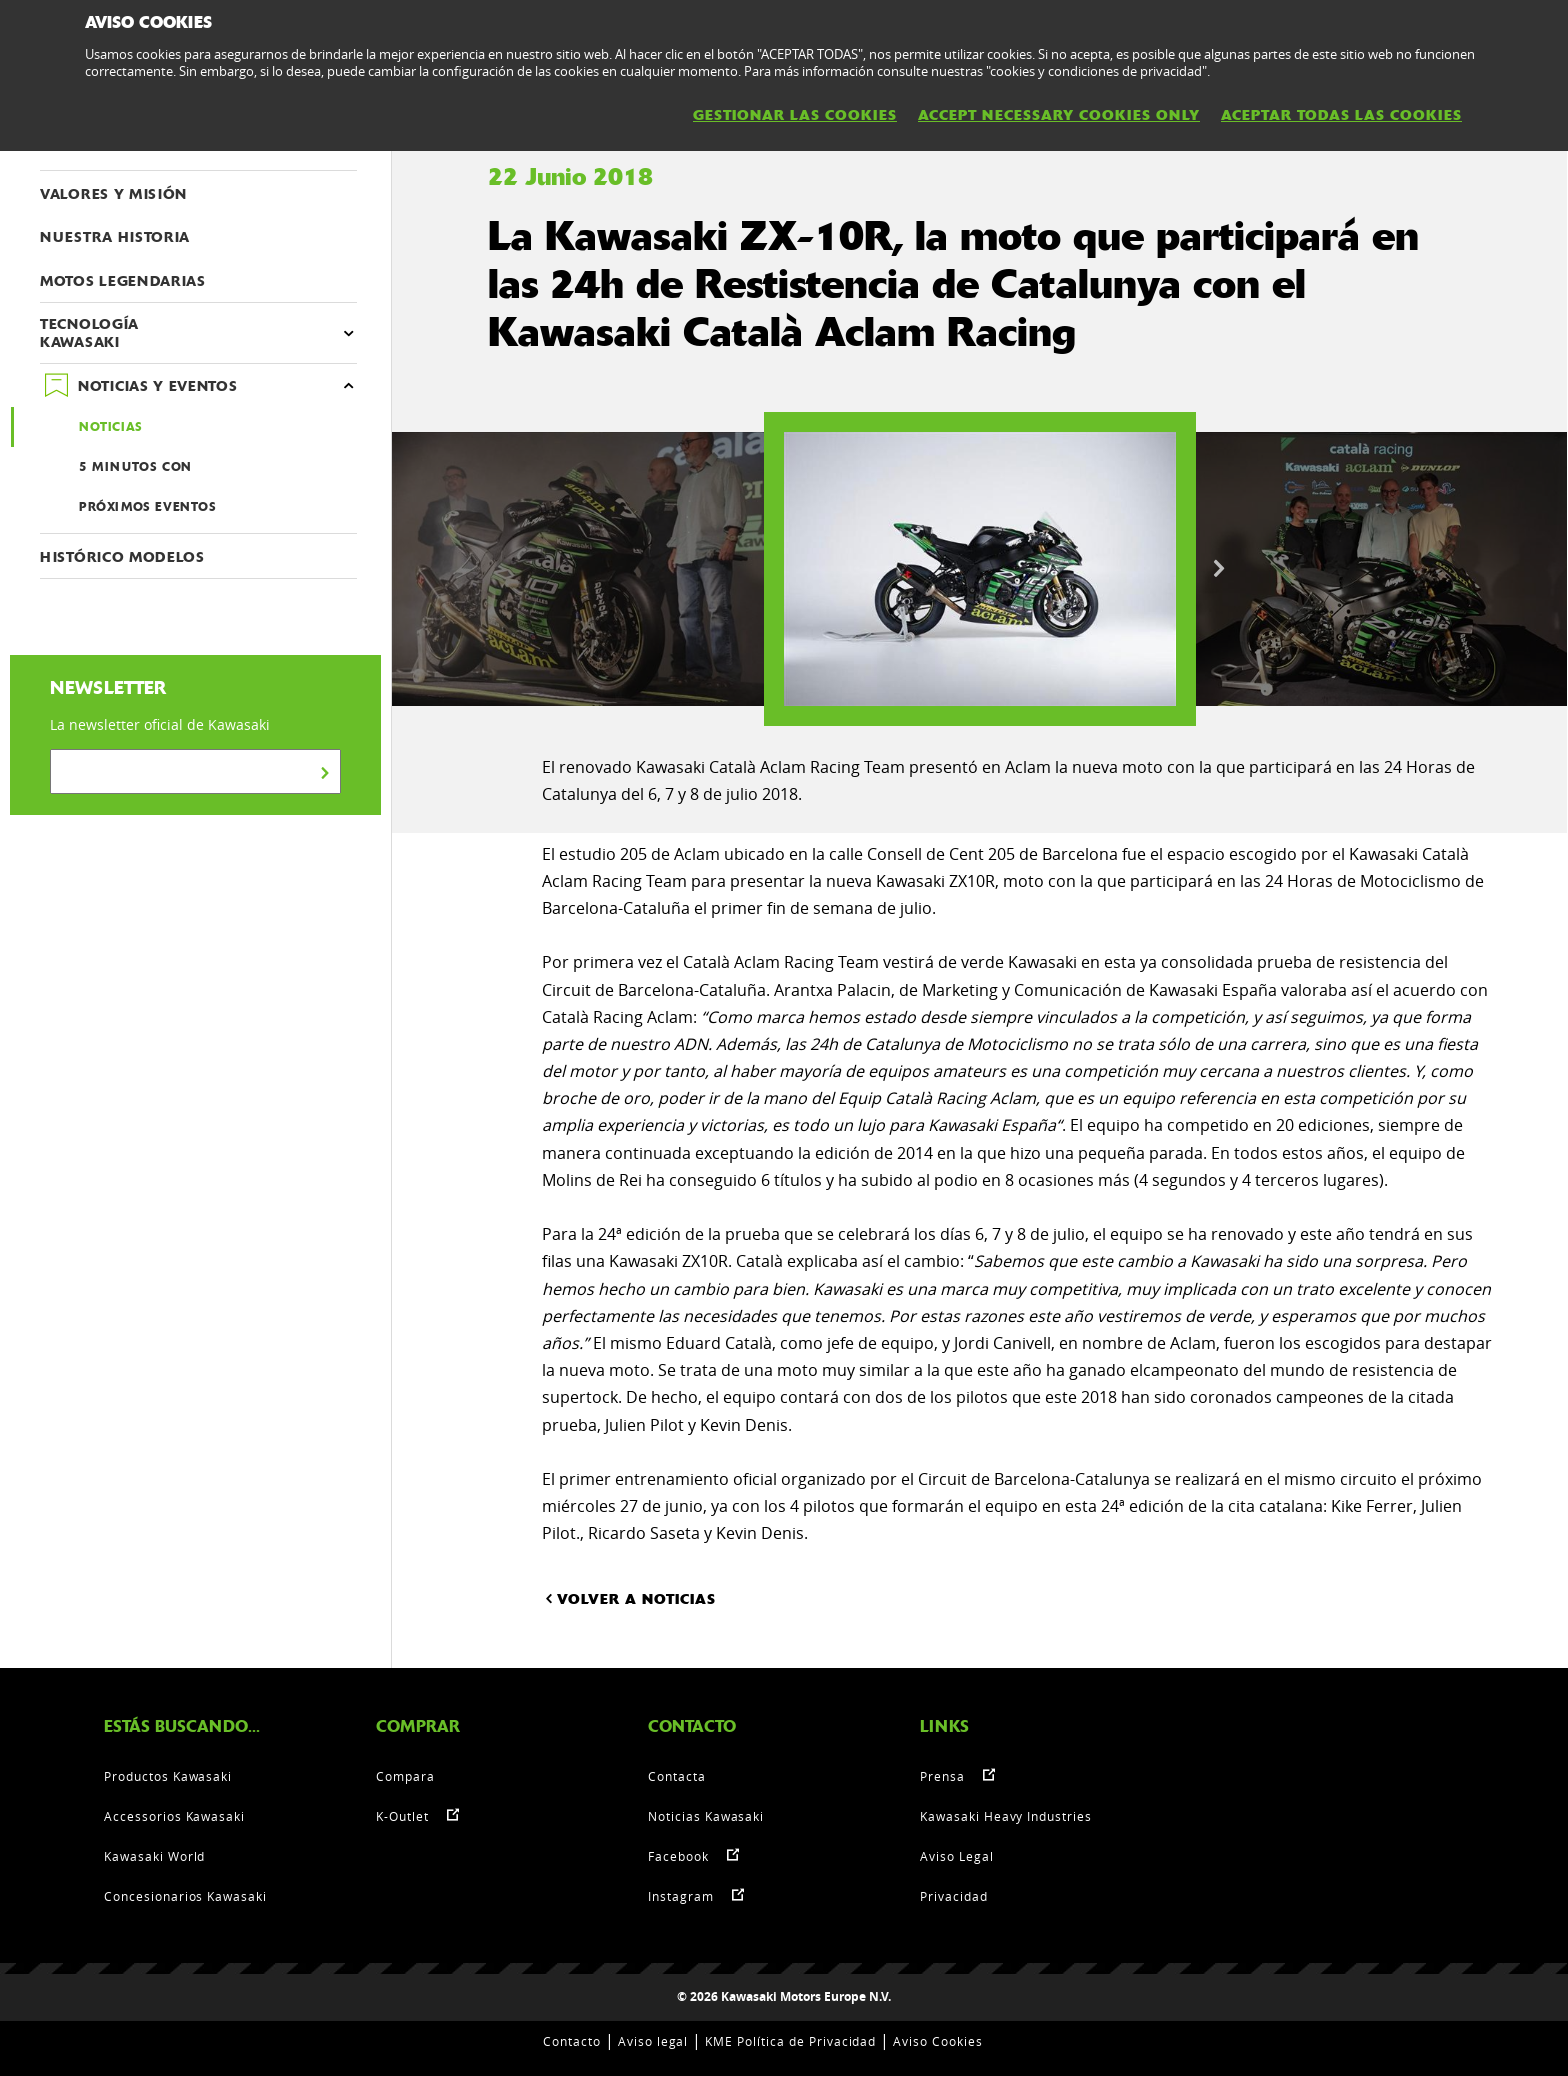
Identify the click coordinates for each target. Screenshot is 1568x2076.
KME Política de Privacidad (790, 2041)
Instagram (681, 1896)
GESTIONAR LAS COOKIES (795, 115)
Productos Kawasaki (168, 1776)
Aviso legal (653, 2041)
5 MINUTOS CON (135, 467)
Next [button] (1219, 569)
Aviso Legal (957, 1856)
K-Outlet (402, 1816)
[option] (980, 569)
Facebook (678, 1856)
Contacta (677, 1776)
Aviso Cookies (937, 2041)
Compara (405, 1776)
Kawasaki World (154, 1856)
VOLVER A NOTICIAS (629, 1598)
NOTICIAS (111, 427)
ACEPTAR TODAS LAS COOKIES (1341, 115)
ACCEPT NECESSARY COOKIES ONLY (1059, 115)
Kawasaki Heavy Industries (1006, 1816)
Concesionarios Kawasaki (185, 1896)
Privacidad (954, 1896)
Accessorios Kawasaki (174, 1816)
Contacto (572, 2041)
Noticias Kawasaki (706, 1816)
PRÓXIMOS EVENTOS (148, 507)
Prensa (942, 1776)
